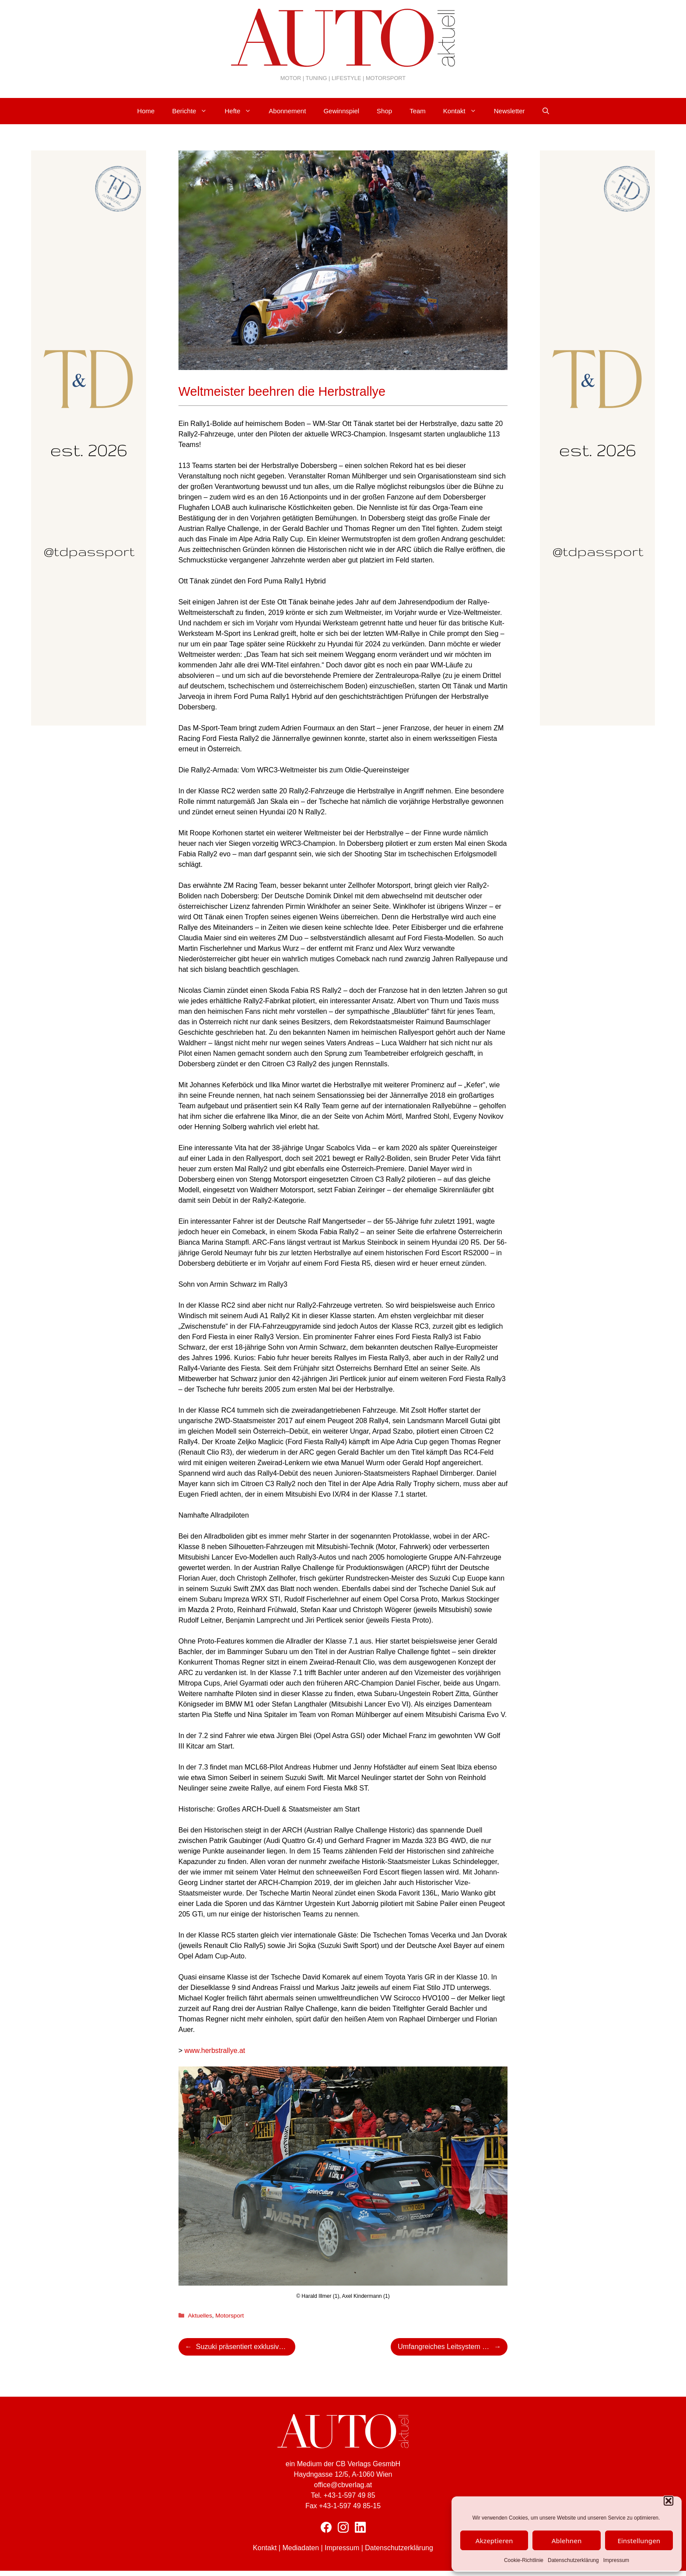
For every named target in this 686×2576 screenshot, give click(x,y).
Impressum (616, 2560)
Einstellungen (638, 2540)
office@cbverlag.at (343, 2485)
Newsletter (509, 111)
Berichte (194, 111)
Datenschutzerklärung (573, 2560)
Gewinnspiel (341, 111)
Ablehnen (567, 2540)
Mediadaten (300, 2548)
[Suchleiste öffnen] (546, 111)
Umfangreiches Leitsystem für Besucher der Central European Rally (453, 2346)
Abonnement (287, 111)
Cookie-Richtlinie (523, 2560)
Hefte (242, 111)
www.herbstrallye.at (215, 2050)
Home (145, 111)
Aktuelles (200, 2315)
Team (418, 111)
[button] (668, 2500)
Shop (384, 111)
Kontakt (464, 111)
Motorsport (229, 2315)
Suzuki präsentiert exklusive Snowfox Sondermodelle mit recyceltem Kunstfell (245, 2346)
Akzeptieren (494, 2540)
